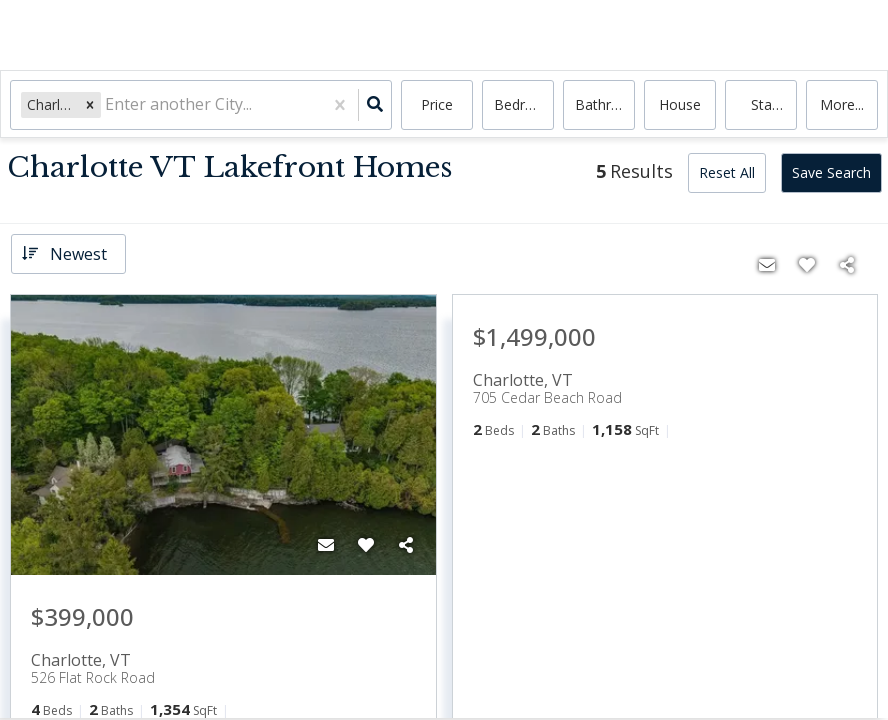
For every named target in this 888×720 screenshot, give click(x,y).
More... (842, 104)
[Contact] (326, 545)
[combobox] (107, 105)
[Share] (406, 545)
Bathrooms (605, 104)
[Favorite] (366, 545)
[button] (90, 104)
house (680, 104)
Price (437, 104)
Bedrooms (524, 104)
